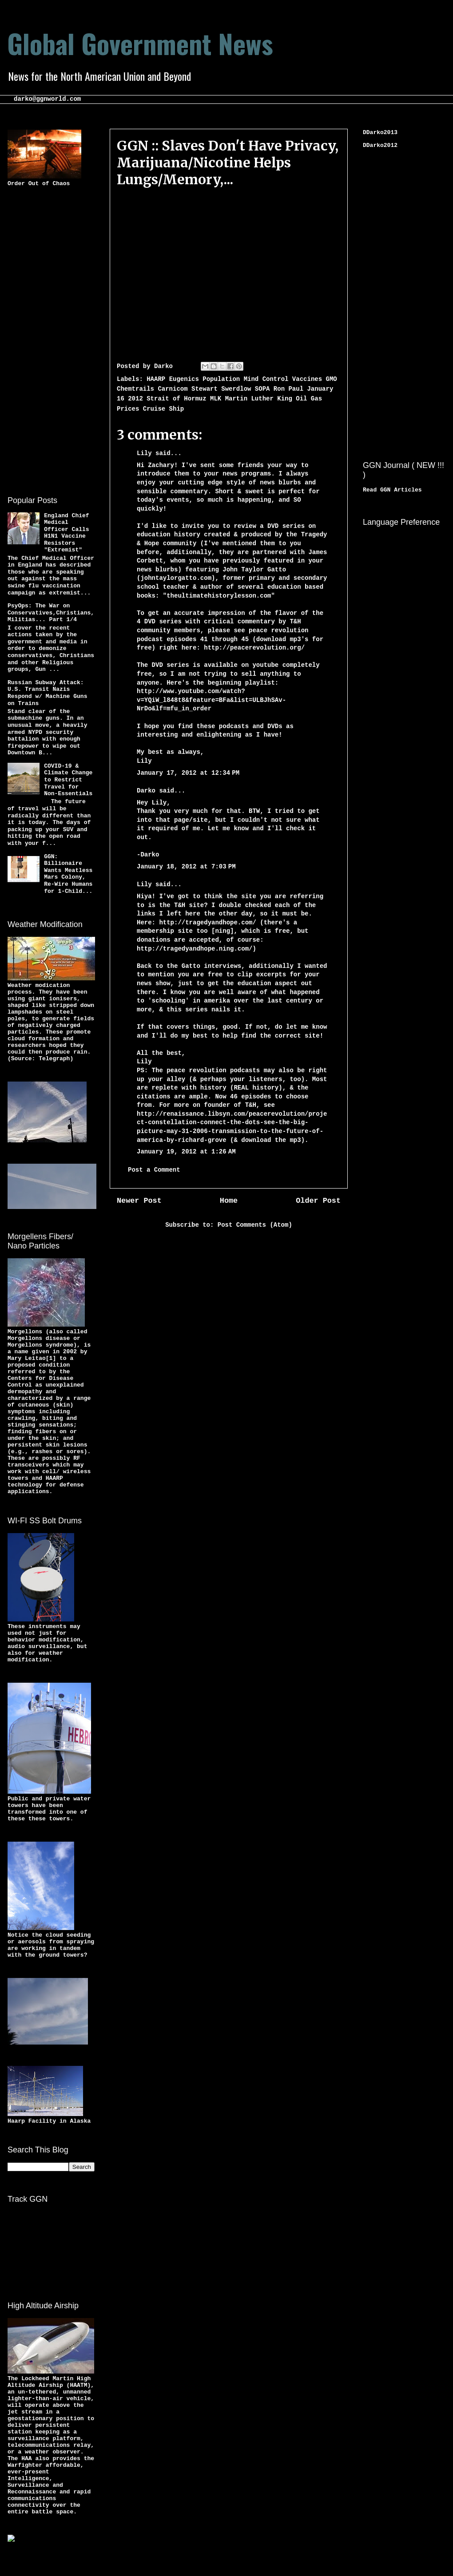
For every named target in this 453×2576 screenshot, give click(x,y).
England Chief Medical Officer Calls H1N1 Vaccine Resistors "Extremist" (66, 533)
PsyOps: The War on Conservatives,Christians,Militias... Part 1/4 (51, 612)
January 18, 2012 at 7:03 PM (186, 866)
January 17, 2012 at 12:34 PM (188, 773)
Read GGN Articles (392, 490)
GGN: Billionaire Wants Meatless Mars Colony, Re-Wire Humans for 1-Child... (68, 874)
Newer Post (139, 1201)
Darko (146, 790)
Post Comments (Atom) (255, 1225)
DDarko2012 (380, 145)
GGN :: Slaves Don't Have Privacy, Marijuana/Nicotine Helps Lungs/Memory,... (227, 162)
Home (229, 1201)
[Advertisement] (43, 339)
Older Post (318, 1201)
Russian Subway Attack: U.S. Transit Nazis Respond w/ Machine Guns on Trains (47, 693)
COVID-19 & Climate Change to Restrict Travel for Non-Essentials (68, 780)
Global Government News (140, 43)
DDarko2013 (380, 132)
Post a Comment (154, 1169)
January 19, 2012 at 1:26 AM (186, 1151)
